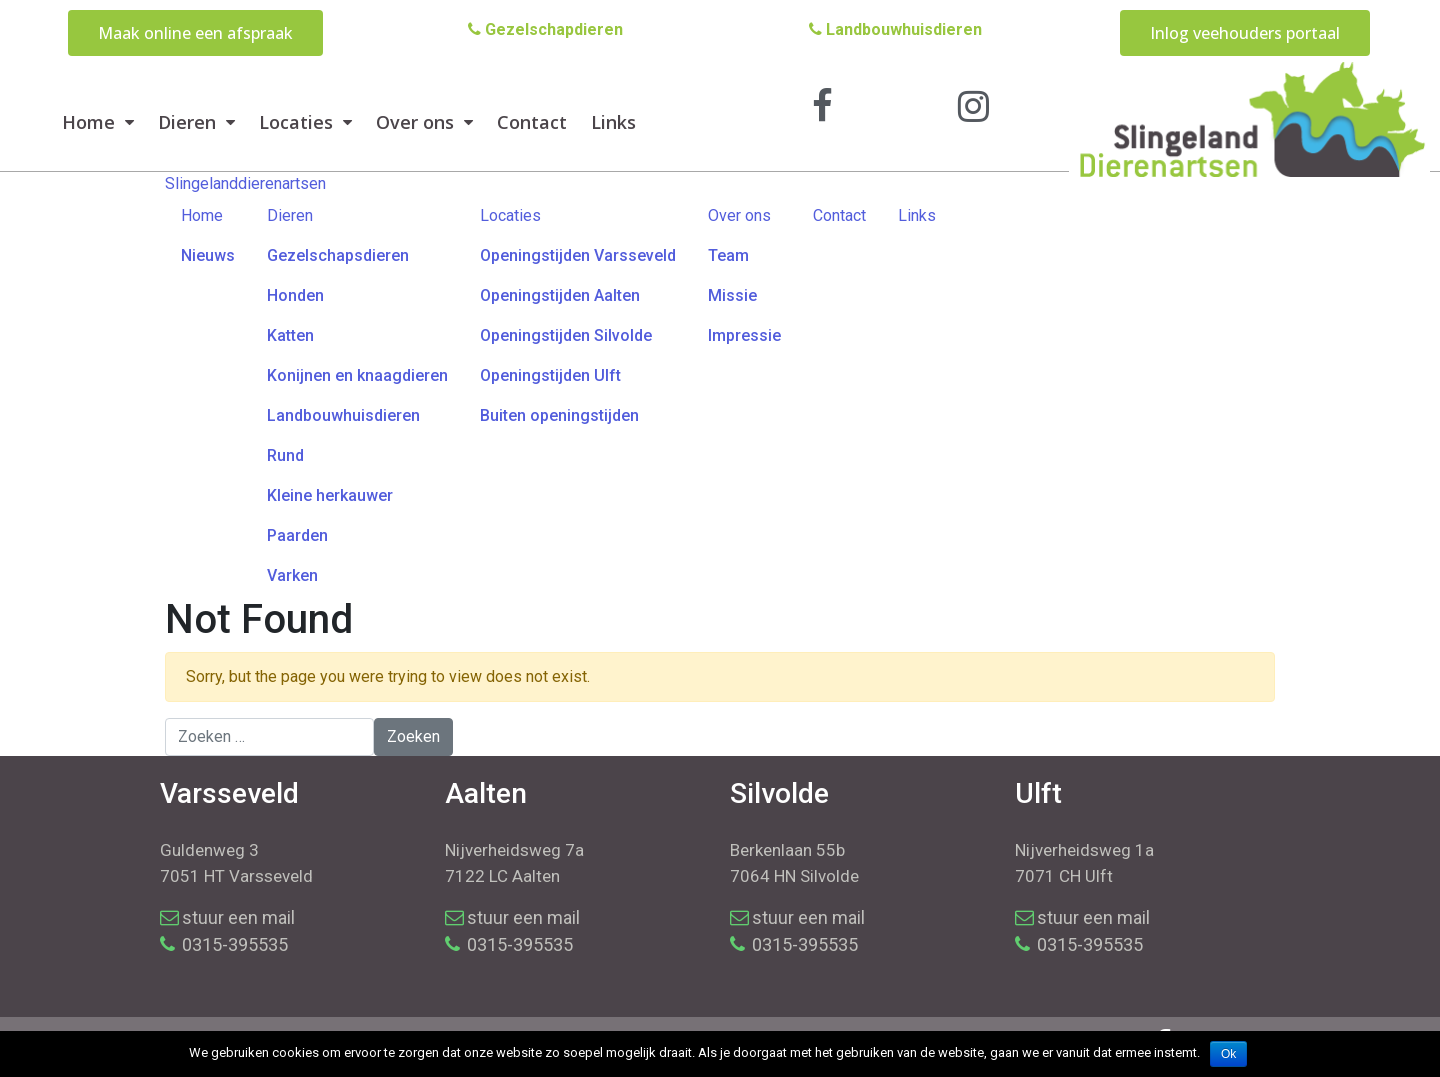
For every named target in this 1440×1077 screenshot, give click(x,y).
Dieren (196, 122)
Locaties (305, 122)
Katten (290, 335)
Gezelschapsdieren (338, 255)
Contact (532, 122)
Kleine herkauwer (330, 495)
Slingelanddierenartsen (245, 183)
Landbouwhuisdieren (895, 29)
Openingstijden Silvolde (566, 335)
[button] (195, 33)
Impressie (744, 335)
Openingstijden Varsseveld (578, 255)
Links (613, 122)
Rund (285, 455)
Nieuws (208, 255)
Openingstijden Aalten (560, 295)
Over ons (424, 122)
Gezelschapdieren (545, 29)
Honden (295, 295)
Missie (732, 295)
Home (98, 122)
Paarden (297, 535)
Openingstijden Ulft (550, 375)
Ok (1228, 1054)
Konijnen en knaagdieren (357, 375)
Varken (292, 575)
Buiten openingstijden (559, 415)
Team (728, 255)
